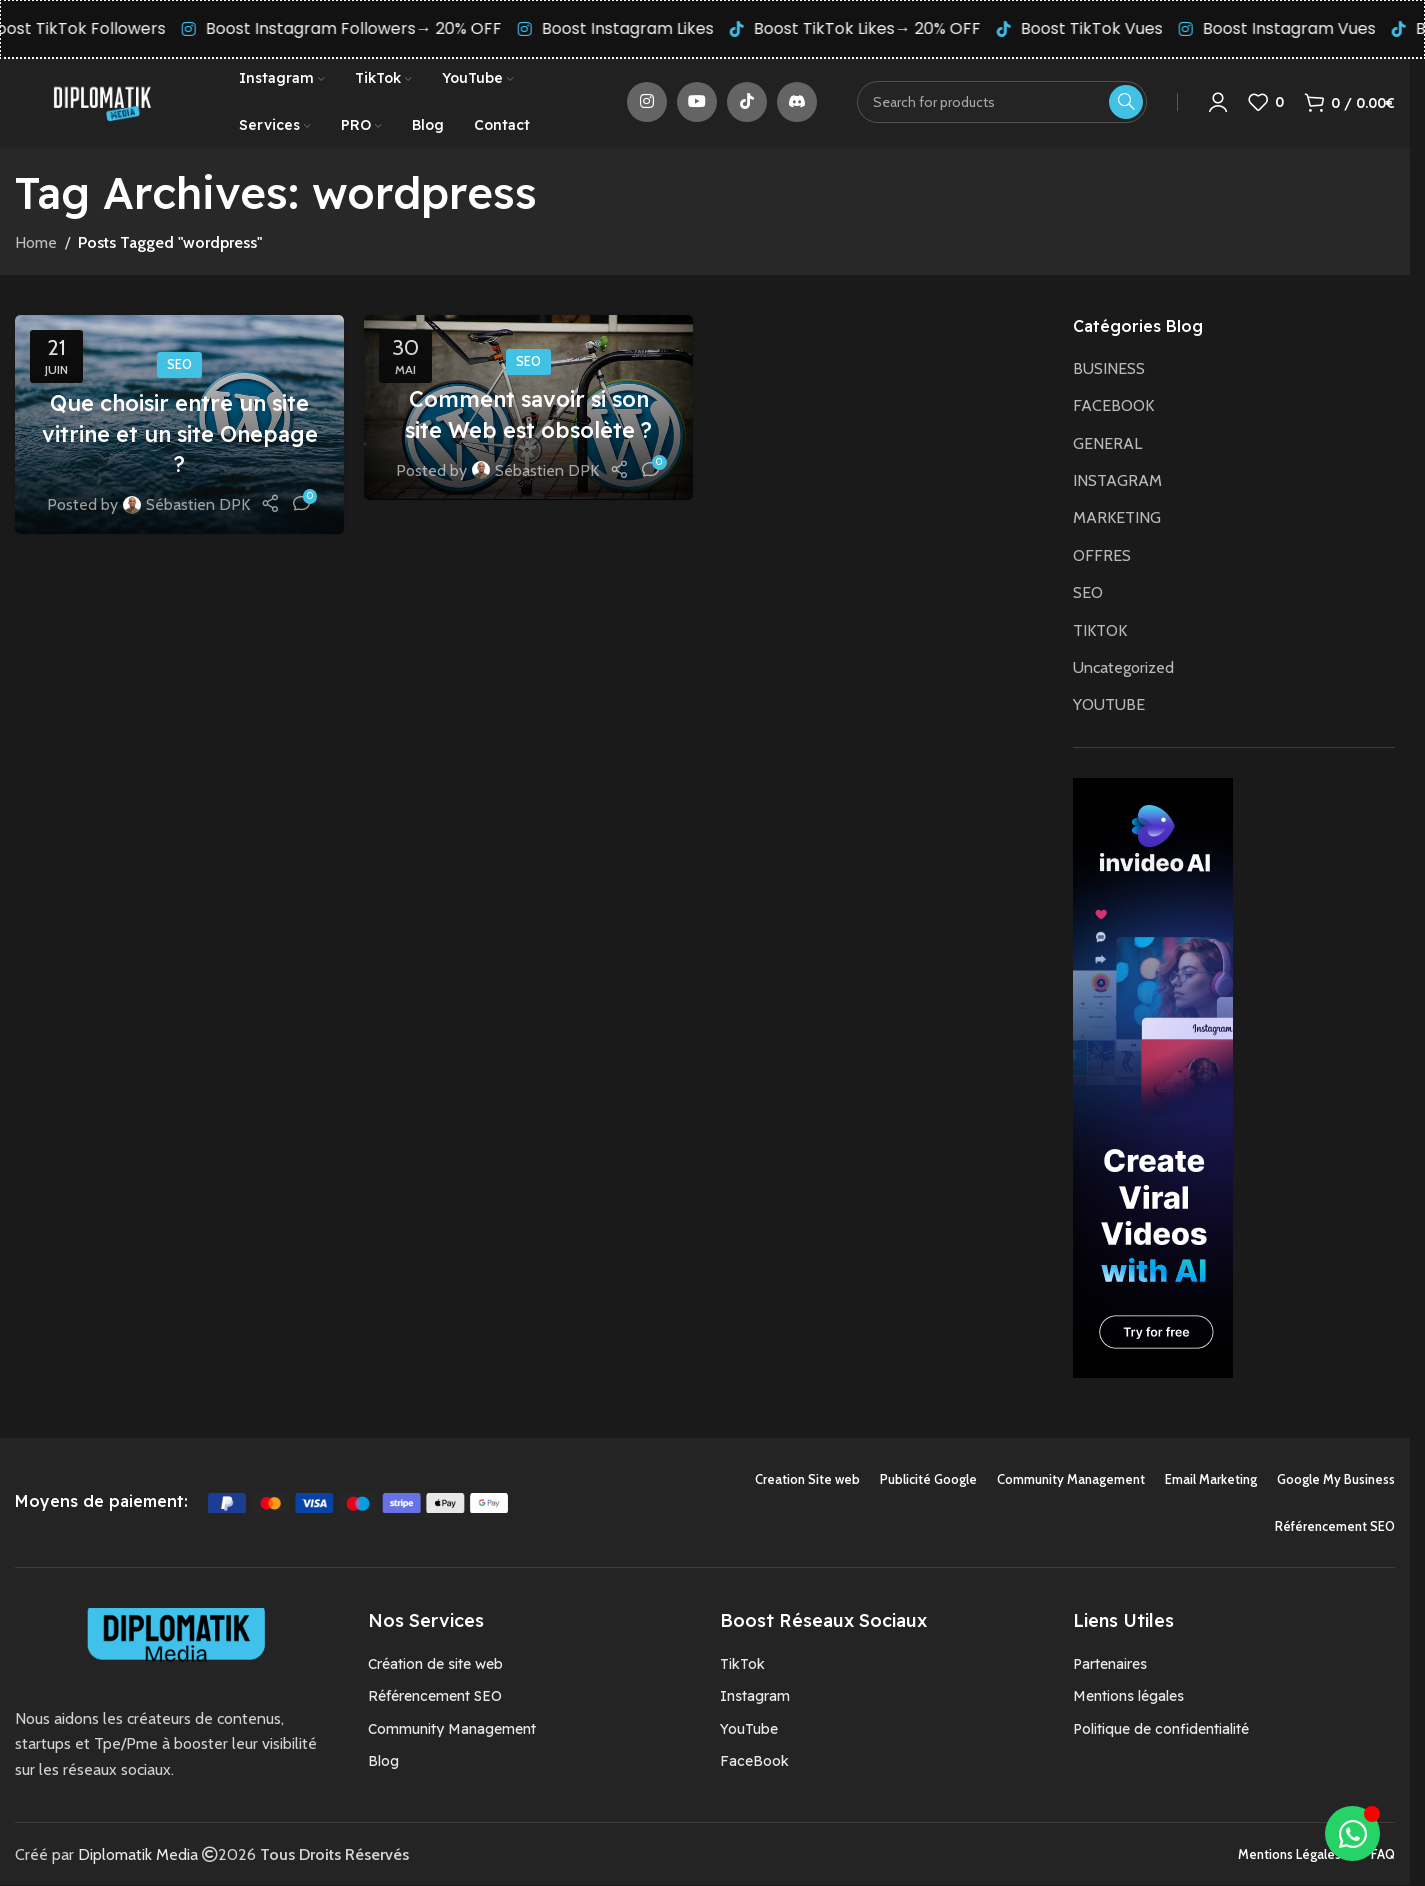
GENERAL (1107, 444)
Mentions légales (1128, 1697)
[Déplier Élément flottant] (1352, 1833)
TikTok (742, 1665)
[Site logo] (102, 101)
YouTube (749, 1730)
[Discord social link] (797, 103)
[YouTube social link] (697, 103)
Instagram (755, 1697)
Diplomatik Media (138, 1855)
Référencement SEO (435, 1697)
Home (36, 243)
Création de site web (435, 1665)
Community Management (452, 1730)
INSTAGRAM (1117, 481)
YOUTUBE (1109, 705)
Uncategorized (1123, 668)
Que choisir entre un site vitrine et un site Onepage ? (179, 435)
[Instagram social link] (647, 103)
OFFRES (1102, 556)
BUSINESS (1109, 369)
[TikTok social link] (747, 103)
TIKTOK (1100, 631)
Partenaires (1110, 1665)
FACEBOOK (1113, 406)
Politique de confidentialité (1161, 1730)
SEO (179, 365)
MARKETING (1117, 518)
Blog (383, 1762)
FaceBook (754, 1762)
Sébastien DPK (198, 505)
